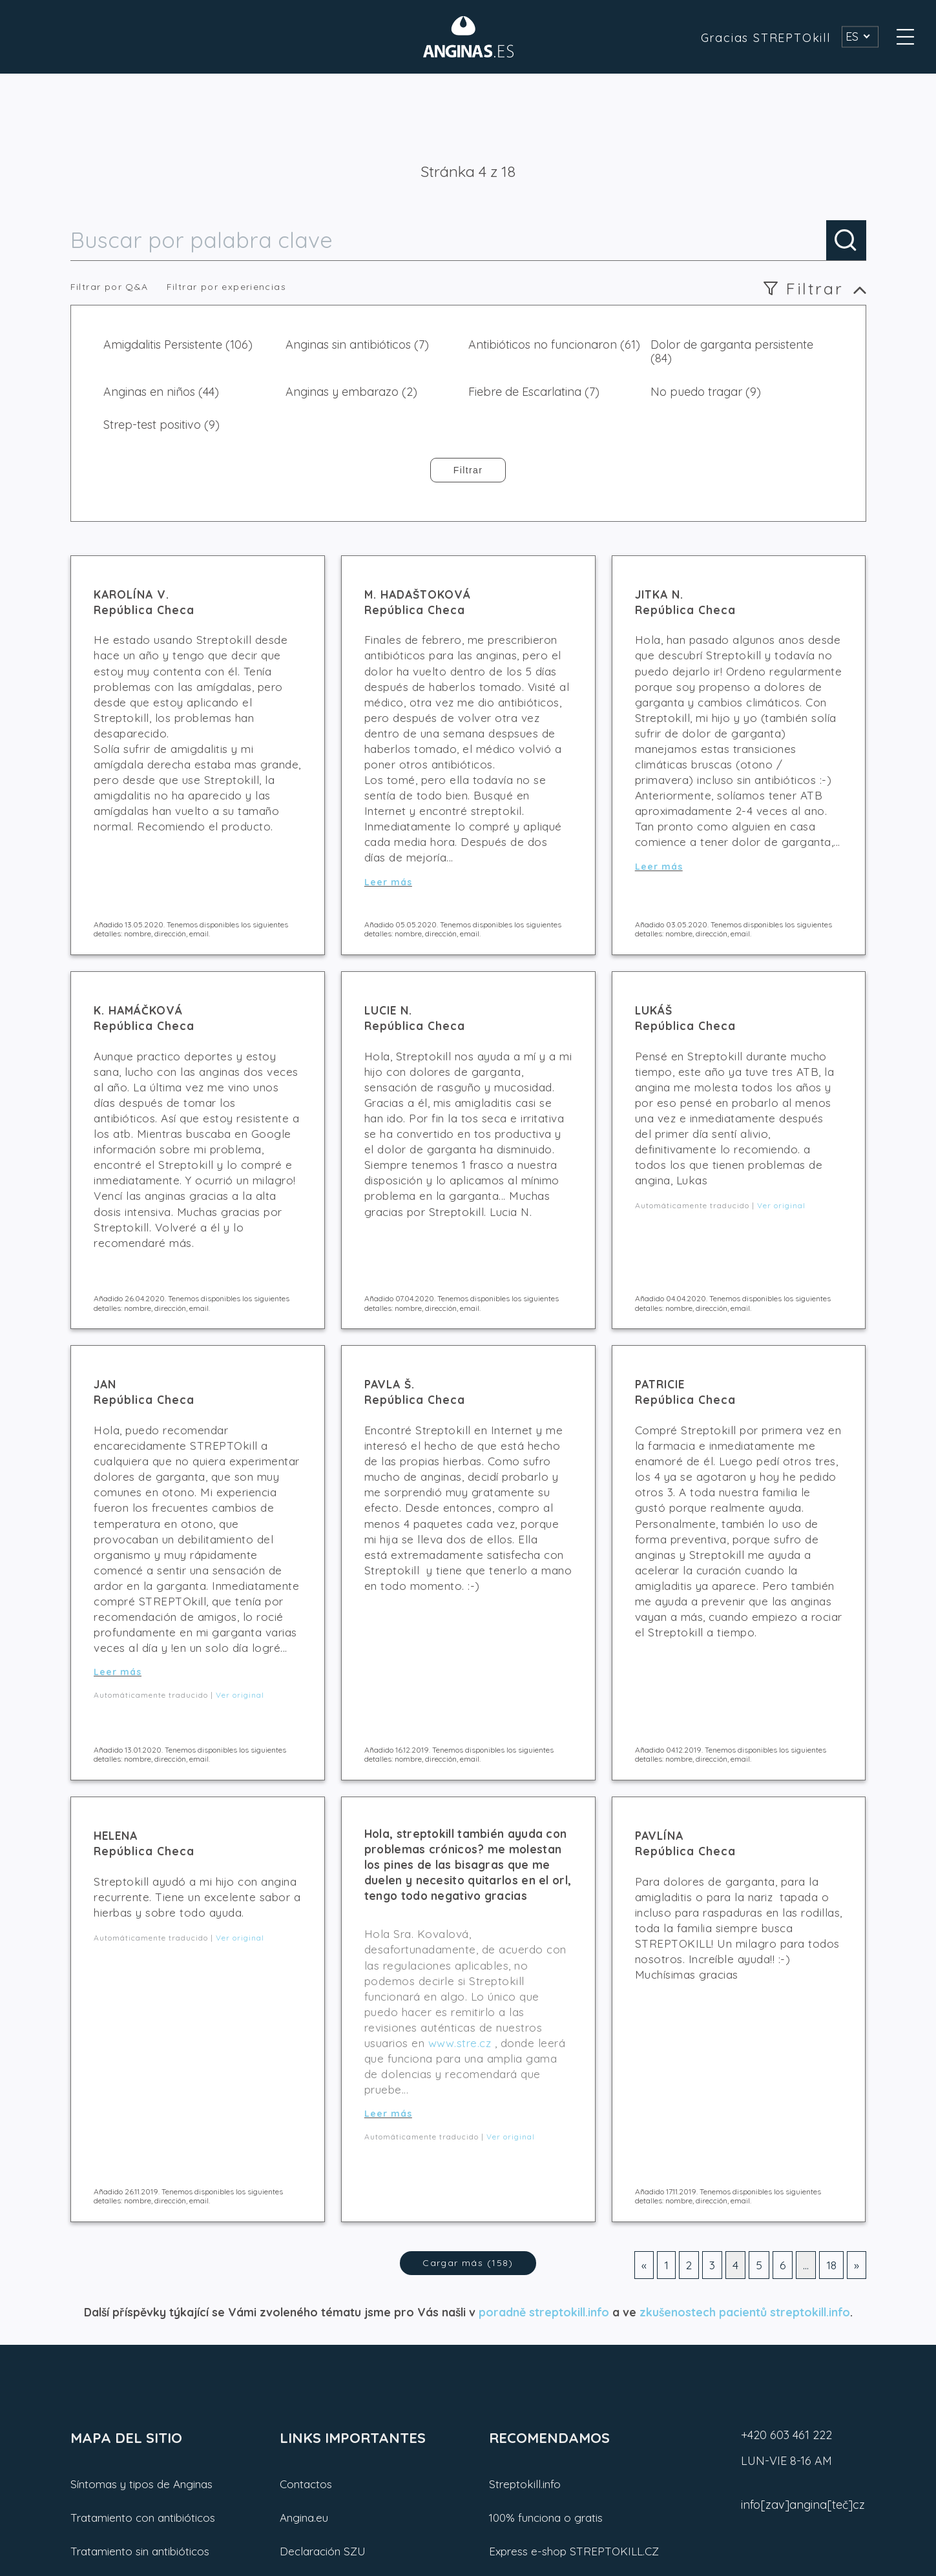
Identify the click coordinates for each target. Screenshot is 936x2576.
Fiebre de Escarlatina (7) (533, 392)
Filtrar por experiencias (227, 287)
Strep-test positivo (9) (161, 425)
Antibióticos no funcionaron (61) (554, 345)
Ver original (781, 1205)
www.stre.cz (460, 2043)
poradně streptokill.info (544, 2312)
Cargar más (467, 2263)
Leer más (388, 882)
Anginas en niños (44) (161, 392)
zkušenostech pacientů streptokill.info (745, 2312)
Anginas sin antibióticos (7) (357, 345)
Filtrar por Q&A (109, 287)
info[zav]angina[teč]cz (803, 2504)
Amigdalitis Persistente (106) (178, 345)
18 (831, 2265)
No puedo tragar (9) (705, 392)
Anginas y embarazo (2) (351, 392)
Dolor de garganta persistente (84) (731, 352)
